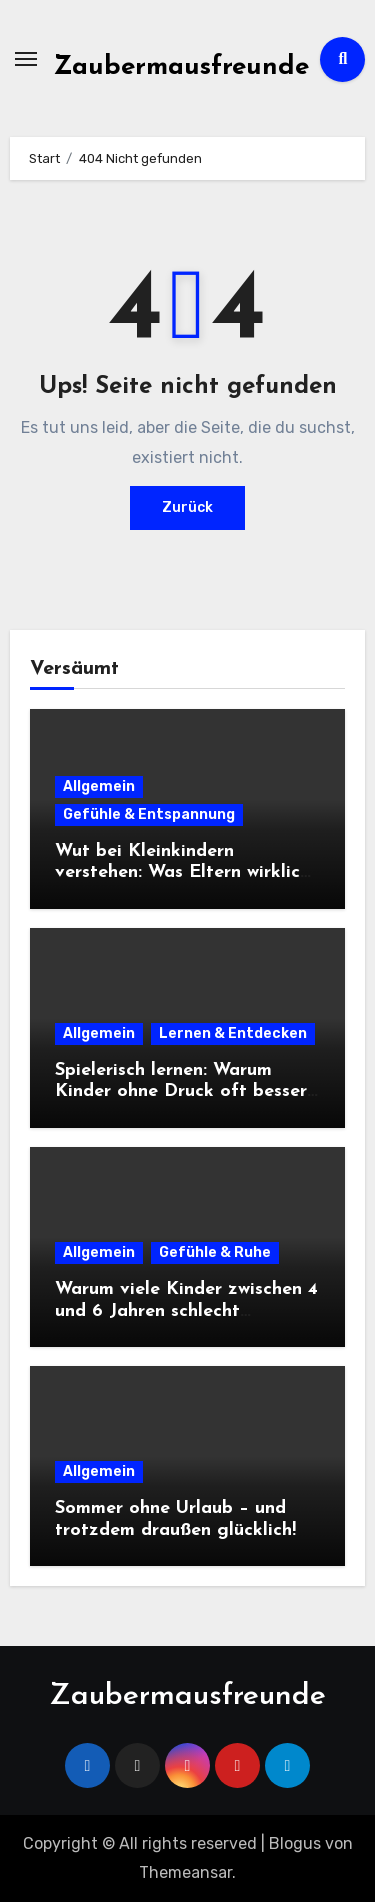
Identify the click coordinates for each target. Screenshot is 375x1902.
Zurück (187, 507)
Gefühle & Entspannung (149, 814)
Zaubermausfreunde (181, 67)
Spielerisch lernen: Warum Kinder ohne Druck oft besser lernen (181, 1092)
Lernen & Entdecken (233, 1033)
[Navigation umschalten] (26, 59)
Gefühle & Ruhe (215, 1252)
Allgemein (99, 786)
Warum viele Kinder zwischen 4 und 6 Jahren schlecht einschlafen (186, 1311)
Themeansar (185, 1872)
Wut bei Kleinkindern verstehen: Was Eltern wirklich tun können (182, 873)
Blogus (295, 1843)
